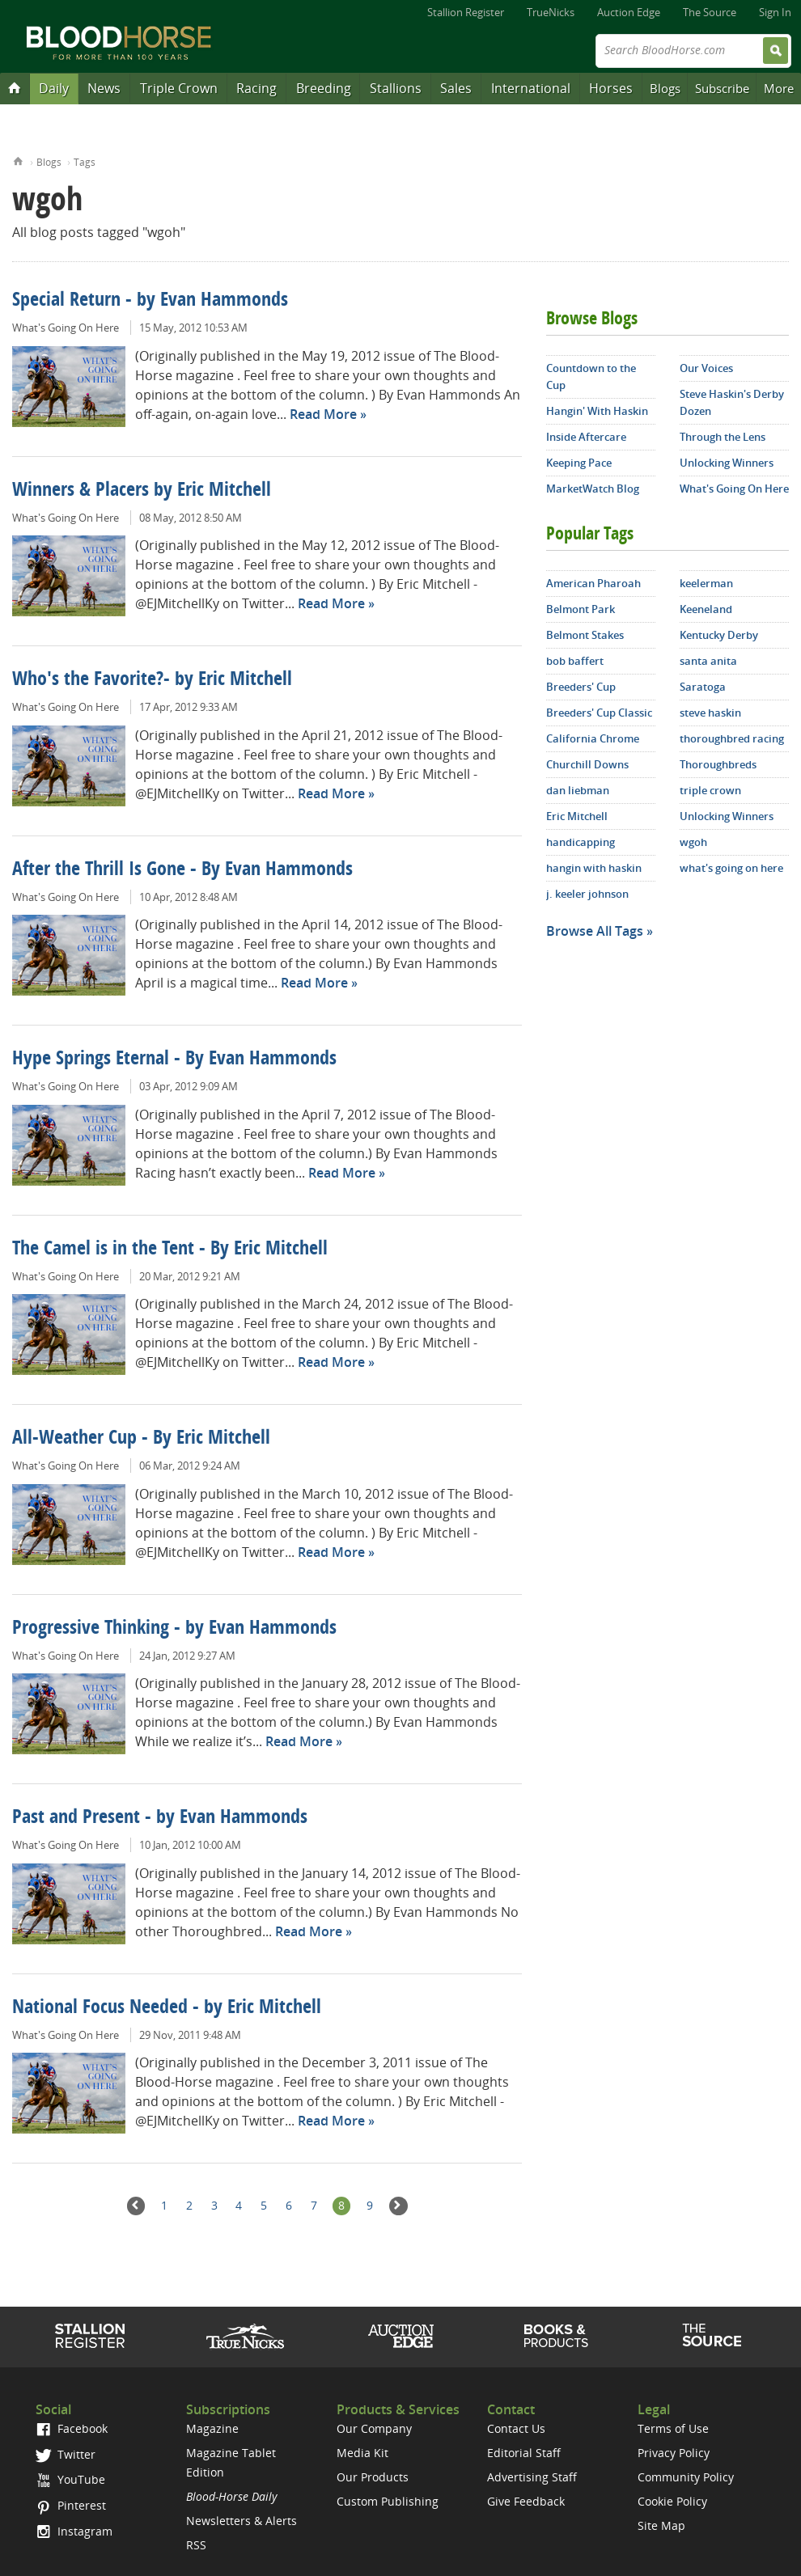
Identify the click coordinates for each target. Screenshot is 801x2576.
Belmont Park (580, 609)
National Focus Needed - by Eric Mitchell (166, 2008)
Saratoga (703, 686)
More (779, 88)
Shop (556, 2335)
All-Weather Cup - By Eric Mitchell (141, 1439)
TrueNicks (550, 12)
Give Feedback (526, 2501)
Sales (456, 88)
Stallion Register (465, 12)
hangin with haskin (594, 868)
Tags (84, 162)
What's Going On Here (65, 327)
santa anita (708, 661)
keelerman (706, 583)
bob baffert (575, 661)
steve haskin (710, 712)
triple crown (710, 790)
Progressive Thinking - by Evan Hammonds (174, 1629)
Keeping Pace (579, 462)
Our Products (373, 2477)
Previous (136, 2206)
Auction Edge (628, 12)
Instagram (74, 2531)
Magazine (212, 2428)
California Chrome (592, 738)
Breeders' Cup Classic (599, 712)
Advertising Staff (532, 2477)
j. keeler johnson (587, 893)
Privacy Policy (674, 2452)
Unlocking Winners (726, 462)
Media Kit (362, 2452)
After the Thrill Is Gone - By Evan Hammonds (182, 870)
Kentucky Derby (719, 635)
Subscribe (722, 88)
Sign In (775, 12)
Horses (611, 88)
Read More (323, 414)
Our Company (374, 2428)
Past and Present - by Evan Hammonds (159, 1818)
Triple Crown (179, 88)
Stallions (396, 88)
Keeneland (706, 609)
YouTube (70, 2479)
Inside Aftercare (586, 436)
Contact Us (516, 2428)
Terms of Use (673, 2428)
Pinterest (71, 2505)
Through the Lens (722, 436)
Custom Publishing (388, 2501)
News (104, 88)
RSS (196, 2545)
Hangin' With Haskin (597, 411)
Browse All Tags (594, 931)
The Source (709, 12)
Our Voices (706, 368)
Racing (256, 88)
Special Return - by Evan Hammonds (150, 301)
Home (18, 160)
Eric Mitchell (577, 816)
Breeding (323, 88)
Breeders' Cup (581, 686)
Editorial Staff (524, 2452)
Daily (54, 88)
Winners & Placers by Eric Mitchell (141, 491)
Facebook (72, 2428)
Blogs (665, 88)
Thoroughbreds (718, 764)
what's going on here (731, 868)
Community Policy (686, 2477)
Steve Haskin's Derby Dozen (732, 402)
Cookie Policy (672, 2501)
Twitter (65, 2454)
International (530, 88)
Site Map (661, 2525)
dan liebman (577, 790)
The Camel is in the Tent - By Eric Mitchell (170, 1249)
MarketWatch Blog (592, 488)
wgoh (693, 842)
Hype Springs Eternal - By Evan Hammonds (174, 1059)
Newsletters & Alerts (241, 2520)
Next (398, 2206)
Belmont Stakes (585, 635)
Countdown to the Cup (591, 376)
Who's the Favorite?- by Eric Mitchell (152, 680)
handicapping (580, 842)
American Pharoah (593, 583)
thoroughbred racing (732, 738)
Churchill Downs (587, 764)
